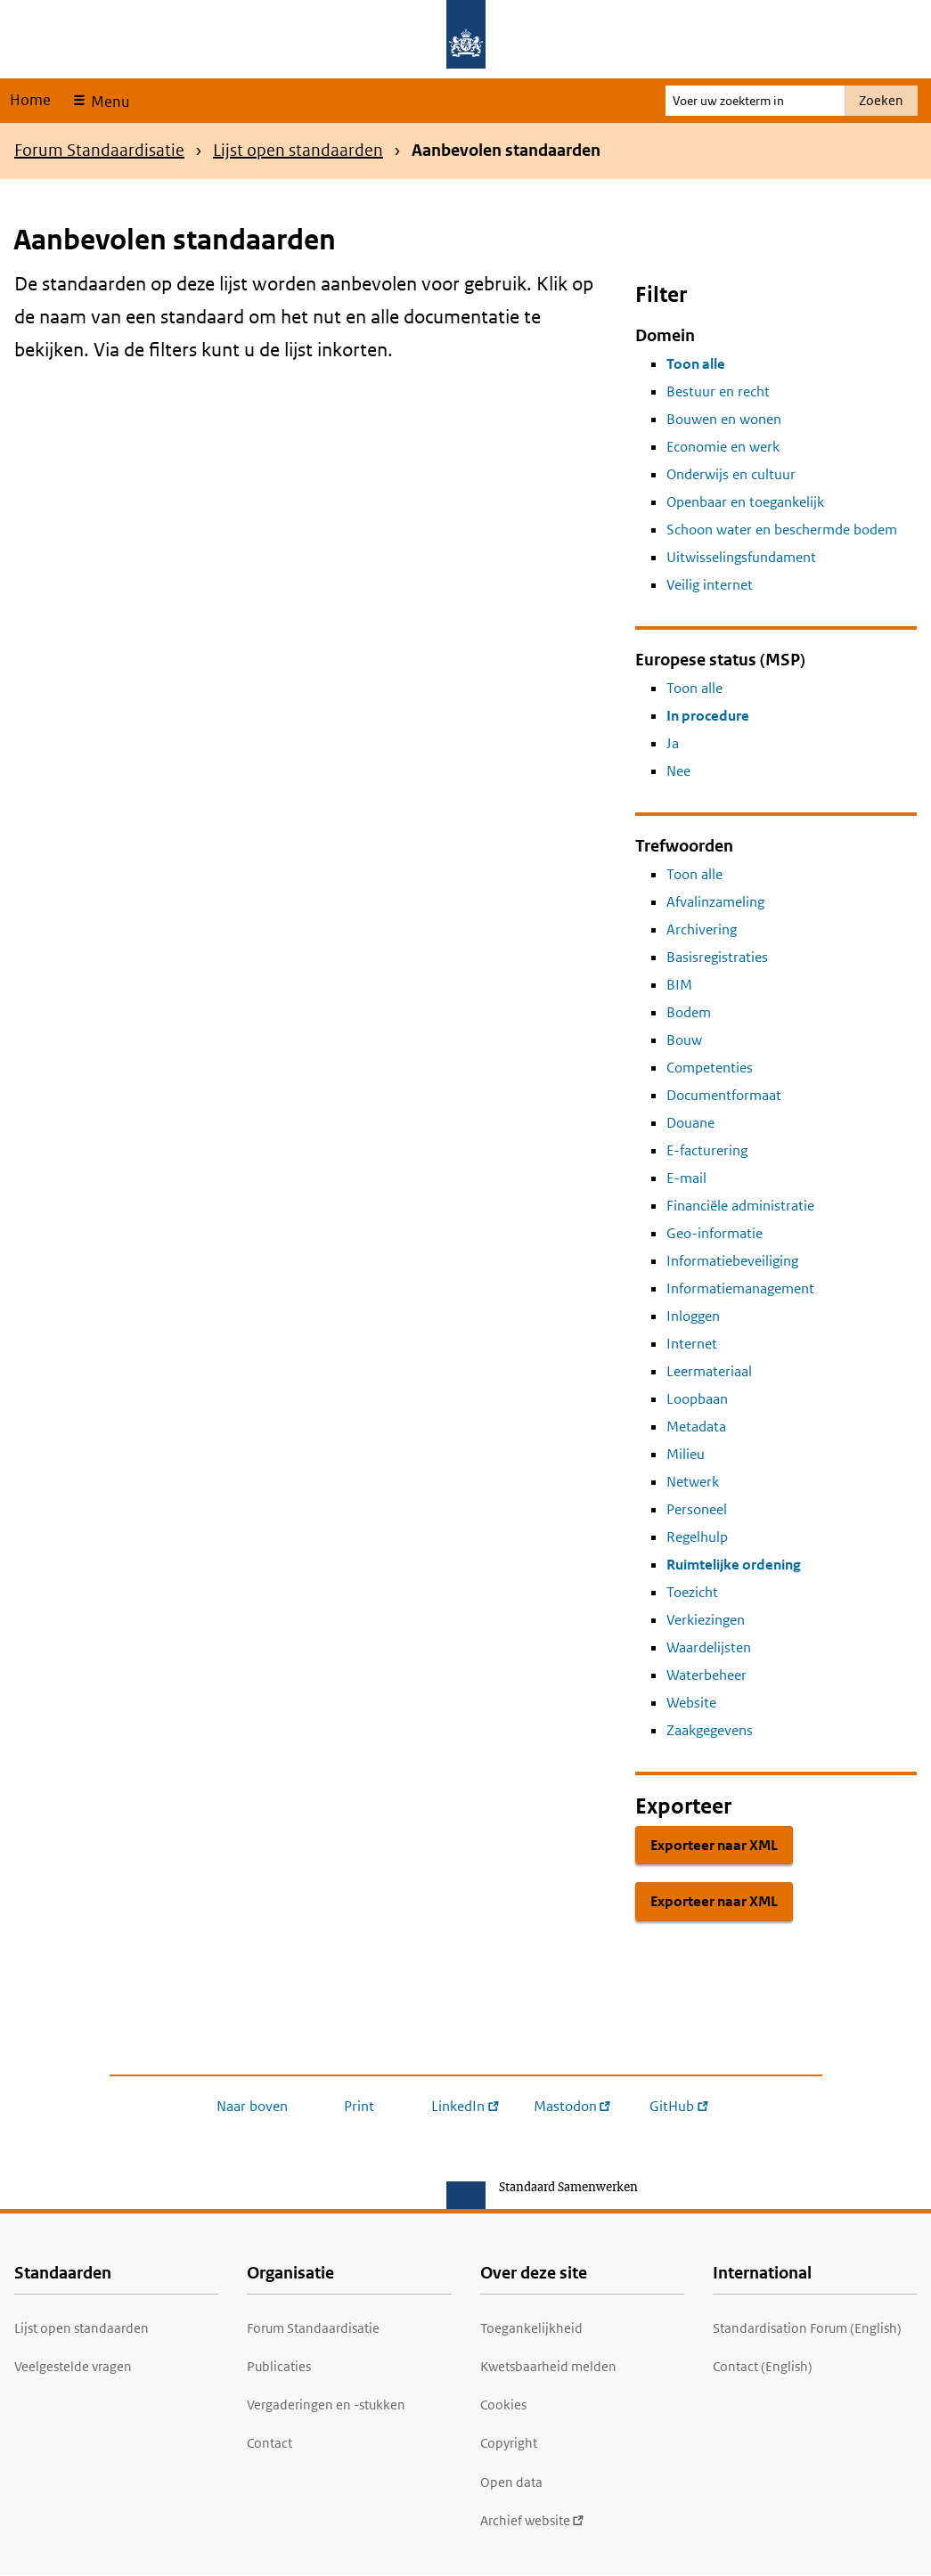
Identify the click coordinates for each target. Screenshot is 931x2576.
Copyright (508, 2442)
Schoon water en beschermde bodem (781, 529)
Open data (511, 2482)
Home (30, 100)
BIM (679, 984)
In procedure (707, 715)
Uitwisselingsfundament (741, 557)
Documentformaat (723, 1095)
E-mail (686, 1178)
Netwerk (692, 1481)
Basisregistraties (717, 957)
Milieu (685, 1454)
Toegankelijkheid (531, 2327)
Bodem (688, 1012)
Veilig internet (709, 584)
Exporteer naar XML (714, 1845)
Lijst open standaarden (298, 150)
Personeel (696, 1509)
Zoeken (881, 100)
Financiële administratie (740, 1205)
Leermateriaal (709, 1371)
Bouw (684, 1040)
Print (359, 2106)
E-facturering (706, 1150)
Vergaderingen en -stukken (326, 2404)
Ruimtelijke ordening (733, 1564)
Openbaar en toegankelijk (745, 502)
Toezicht (692, 1592)
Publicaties (279, 2366)
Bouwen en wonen (723, 419)
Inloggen (693, 1316)
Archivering (701, 929)
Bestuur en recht (718, 391)
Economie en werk (723, 446)
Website (691, 1702)
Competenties (709, 1067)
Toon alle (695, 364)
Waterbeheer (706, 1675)
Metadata (696, 1426)
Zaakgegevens (709, 1730)
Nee (678, 771)
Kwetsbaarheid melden (548, 2366)
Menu (108, 101)
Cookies (503, 2404)
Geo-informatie (714, 1233)
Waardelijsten (708, 1647)
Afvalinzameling (715, 902)
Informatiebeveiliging (732, 1260)
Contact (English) (763, 2366)
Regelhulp (697, 1537)
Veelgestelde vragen (73, 2366)
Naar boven (252, 2106)
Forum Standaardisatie (99, 150)
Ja (672, 743)
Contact (269, 2442)
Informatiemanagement (740, 1288)
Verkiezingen (705, 1619)
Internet (691, 1343)
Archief (532, 2520)
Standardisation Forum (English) (807, 2327)
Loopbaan (697, 1399)
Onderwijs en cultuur (731, 474)
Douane (690, 1122)
